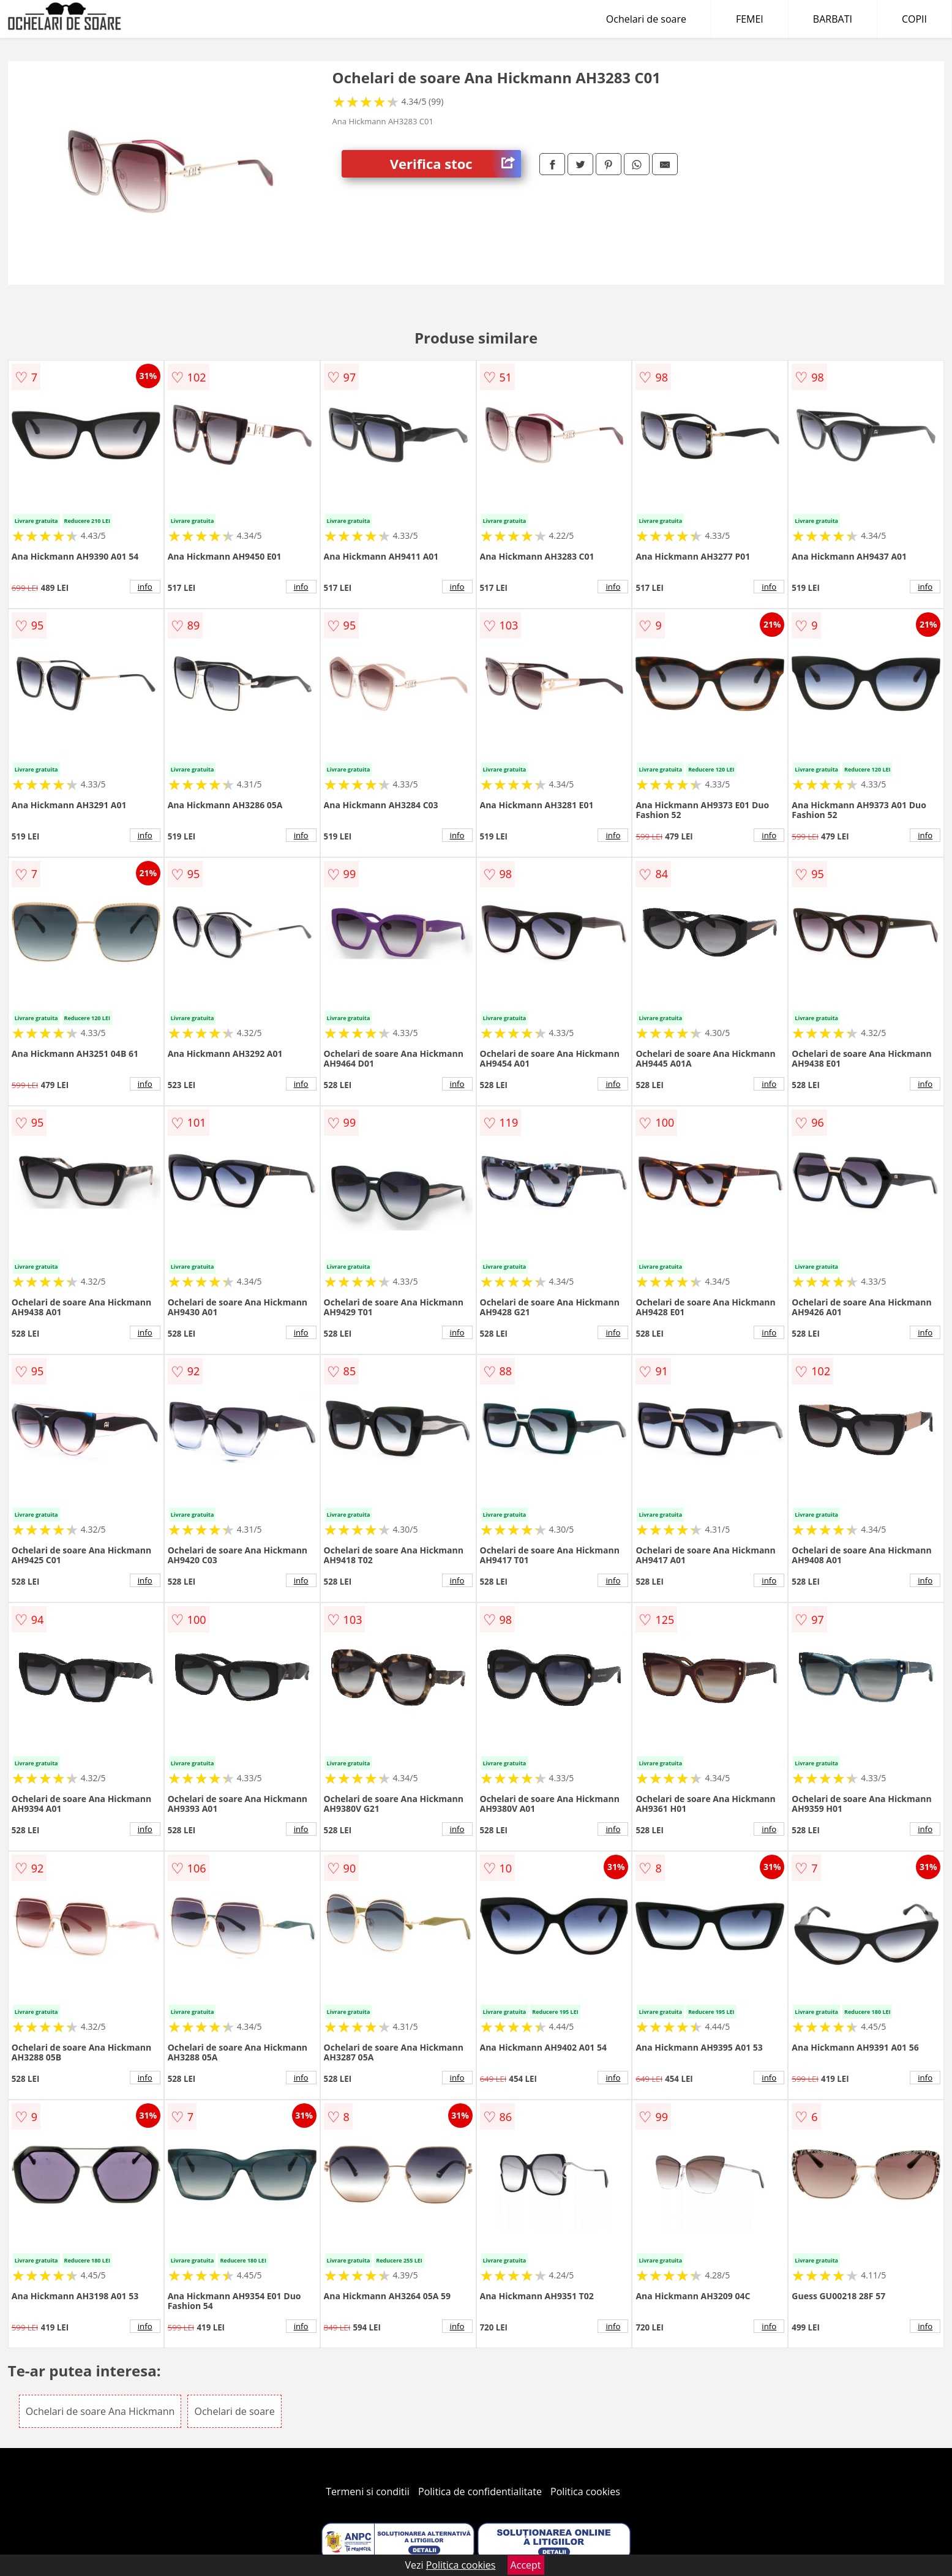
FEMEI (749, 19)
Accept (526, 2565)
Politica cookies (585, 2491)
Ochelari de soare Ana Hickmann (100, 2411)
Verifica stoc (455, 164)
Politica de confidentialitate (480, 2491)
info (145, 586)
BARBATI (832, 19)
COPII (914, 19)
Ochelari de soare (646, 19)
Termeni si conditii (368, 2491)
